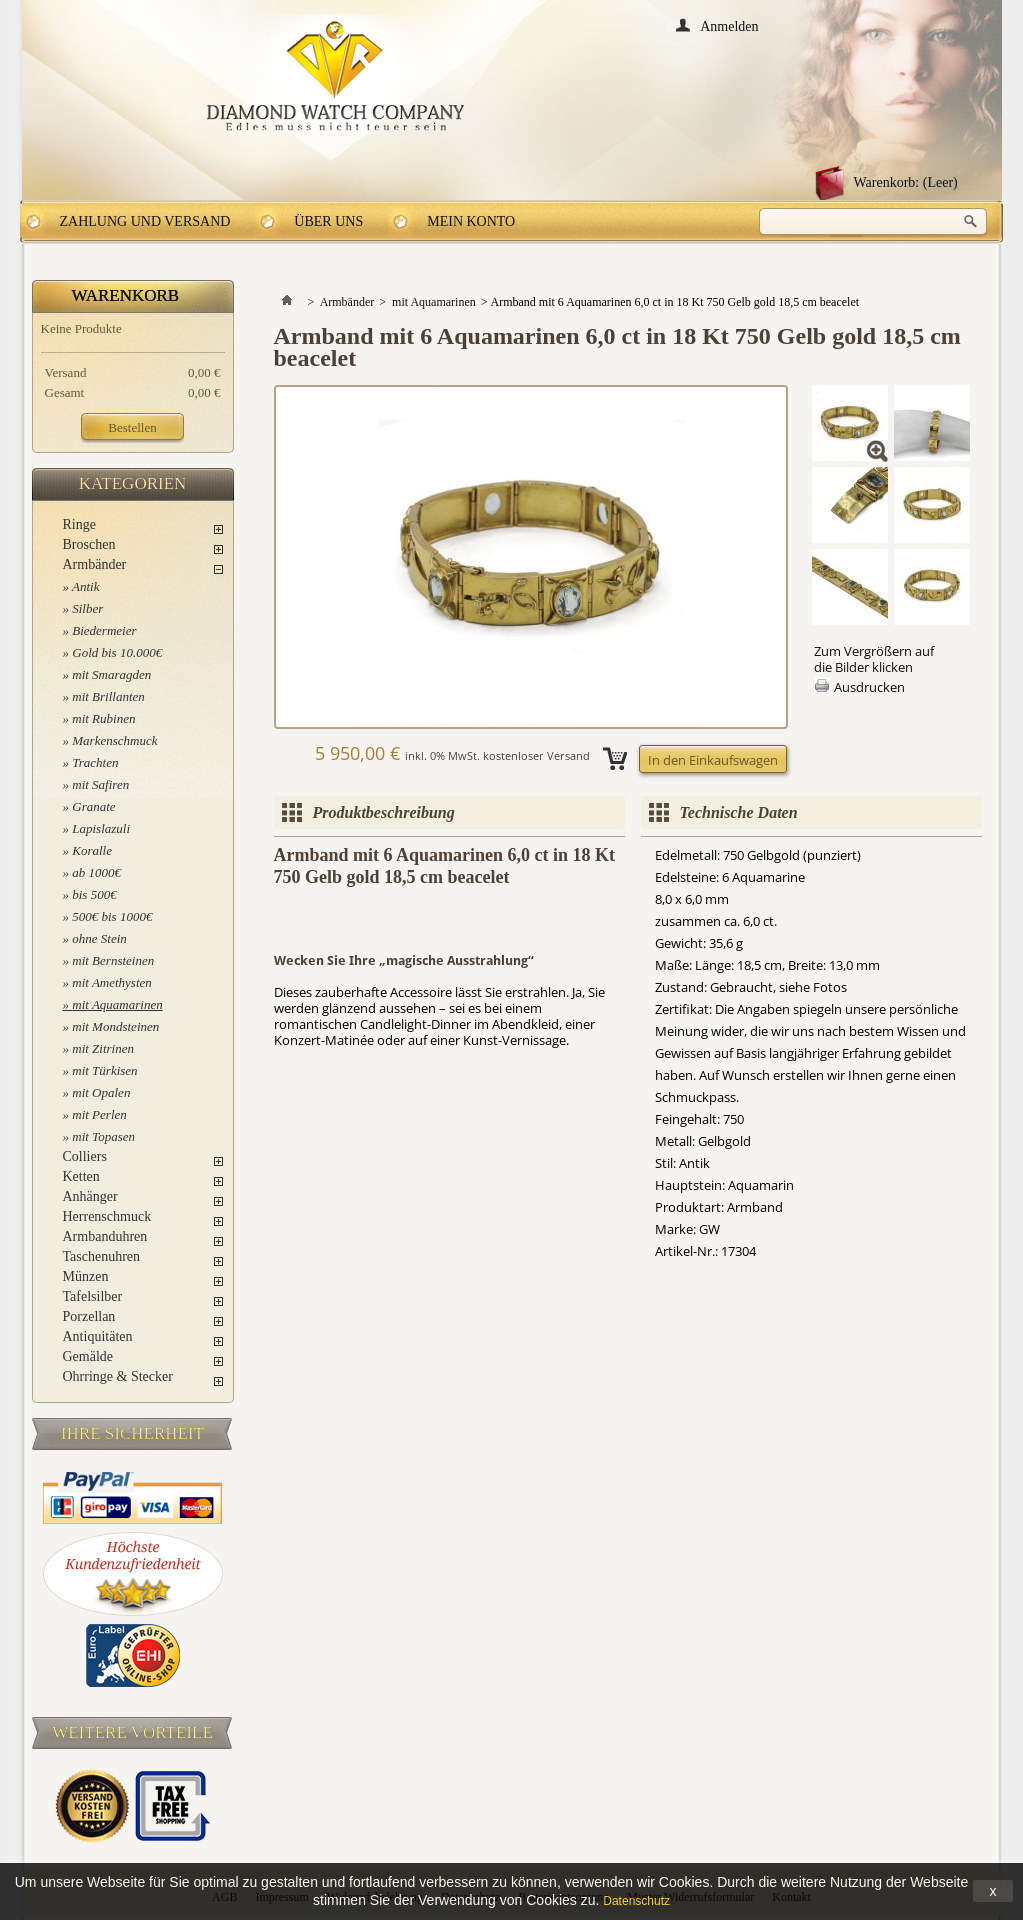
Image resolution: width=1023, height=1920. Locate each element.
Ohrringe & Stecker (118, 1376)
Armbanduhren (105, 1236)
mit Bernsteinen (113, 960)
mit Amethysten (112, 982)
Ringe (79, 524)
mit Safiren (100, 784)
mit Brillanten (108, 696)
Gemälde (88, 1356)
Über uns (328, 221)
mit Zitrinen (103, 1048)
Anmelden (729, 25)
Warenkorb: (906, 182)
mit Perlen (99, 1114)
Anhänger (90, 1196)
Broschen (89, 544)
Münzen (86, 1276)
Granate (93, 806)
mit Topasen (103, 1136)
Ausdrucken (869, 687)
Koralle (92, 850)
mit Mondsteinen (115, 1026)
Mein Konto (471, 221)
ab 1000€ (96, 872)
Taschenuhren (102, 1256)
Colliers (85, 1156)
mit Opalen (101, 1092)
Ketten (81, 1176)
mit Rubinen (103, 718)
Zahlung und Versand (145, 221)
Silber (87, 608)
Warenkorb (126, 295)
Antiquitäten (98, 1336)
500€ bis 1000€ (112, 916)
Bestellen (132, 427)
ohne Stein (99, 938)
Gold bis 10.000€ (117, 652)
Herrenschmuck (107, 1216)
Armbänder (95, 564)
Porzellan (89, 1316)
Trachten (95, 762)
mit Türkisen (104, 1070)
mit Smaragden (111, 674)
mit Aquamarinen (117, 1004)
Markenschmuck (114, 740)
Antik (85, 586)
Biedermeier (104, 630)
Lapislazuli (101, 828)
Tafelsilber (93, 1296)
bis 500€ (94, 894)
